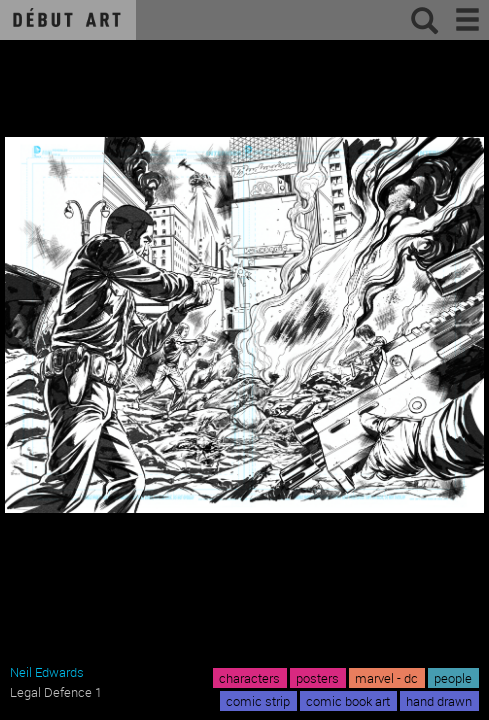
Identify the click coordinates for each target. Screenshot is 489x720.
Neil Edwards (47, 672)
